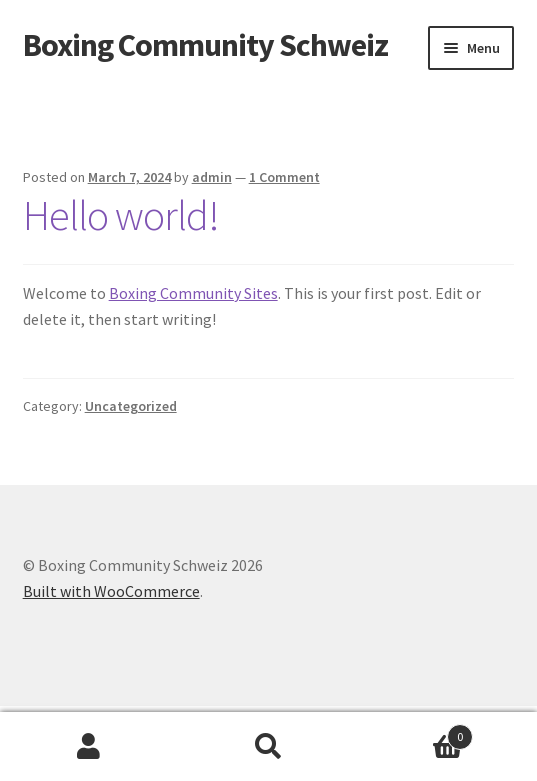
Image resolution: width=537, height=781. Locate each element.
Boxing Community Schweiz (205, 45)
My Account (89, 747)
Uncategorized (131, 406)
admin (212, 177)
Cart (415, 732)
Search (268, 747)
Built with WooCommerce (111, 591)
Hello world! (121, 215)
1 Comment (284, 177)
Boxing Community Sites (193, 293)
